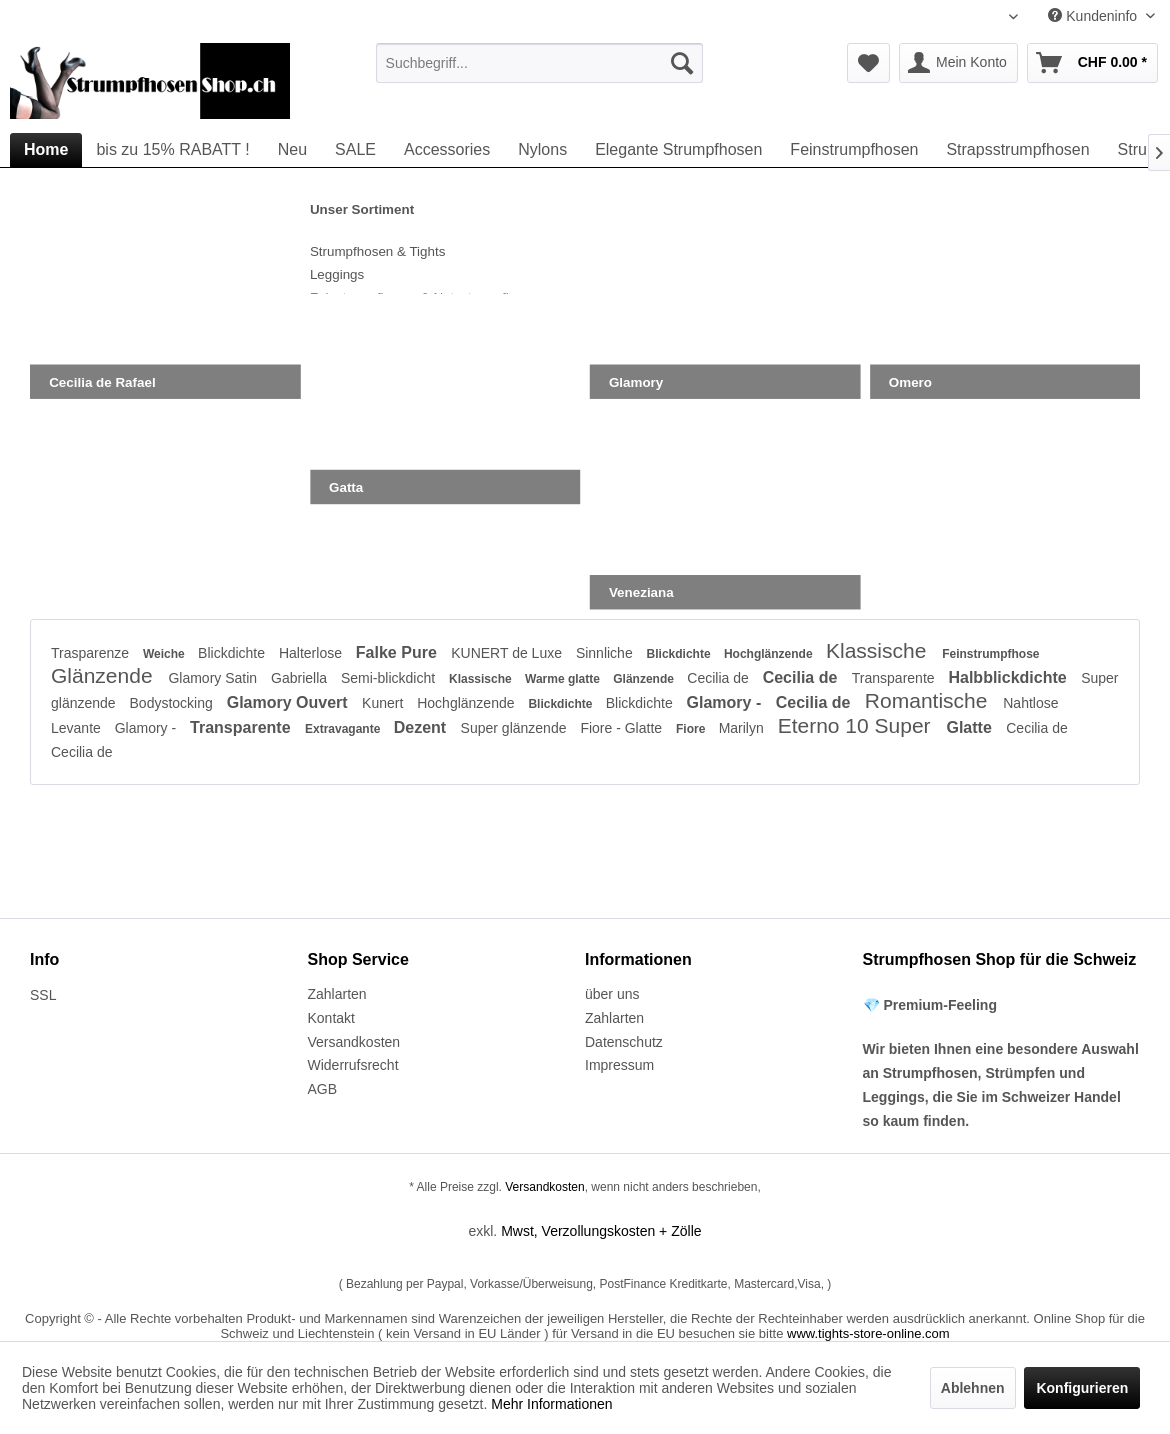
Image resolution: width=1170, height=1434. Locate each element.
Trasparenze (92, 653)
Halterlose (312, 653)
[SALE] (355, 150)
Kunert (384, 703)
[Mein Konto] (958, 63)
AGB (323, 1089)
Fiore (692, 729)
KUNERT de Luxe (508, 653)
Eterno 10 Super (857, 725)
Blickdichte (233, 653)
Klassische (879, 650)
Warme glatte (564, 679)
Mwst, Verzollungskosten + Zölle (601, 1231)
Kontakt (331, 1018)
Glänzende (104, 675)
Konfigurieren (1082, 1388)
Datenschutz (624, 1042)
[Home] (46, 150)
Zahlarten (337, 994)
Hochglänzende (770, 654)
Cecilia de (719, 678)
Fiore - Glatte (623, 728)
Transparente (895, 678)
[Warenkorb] (1092, 63)
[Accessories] (447, 150)
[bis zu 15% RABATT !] (172, 150)
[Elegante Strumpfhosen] (678, 150)
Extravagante (344, 729)
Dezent (422, 727)
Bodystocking (173, 703)
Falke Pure (398, 652)
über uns (612, 994)
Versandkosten (354, 1042)
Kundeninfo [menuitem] (1094, 16)
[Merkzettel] (868, 63)
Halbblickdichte (1009, 677)
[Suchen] (682, 63)
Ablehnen (973, 1388)
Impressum (619, 1065)
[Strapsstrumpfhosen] (1017, 150)
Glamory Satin (214, 678)
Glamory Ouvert (289, 702)
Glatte (971, 727)
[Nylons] (542, 150)
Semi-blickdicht (390, 678)
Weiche (165, 654)
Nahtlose (1030, 703)
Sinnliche (606, 653)
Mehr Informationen (551, 1404)
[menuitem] (540, 63)
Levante (78, 728)
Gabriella (301, 678)
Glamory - (726, 702)
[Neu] (292, 150)
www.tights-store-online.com (868, 1333)
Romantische (929, 700)
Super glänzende (516, 728)
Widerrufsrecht (353, 1065)
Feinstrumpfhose (990, 654)
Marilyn (743, 728)
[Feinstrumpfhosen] (854, 150)
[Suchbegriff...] (540, 63)
